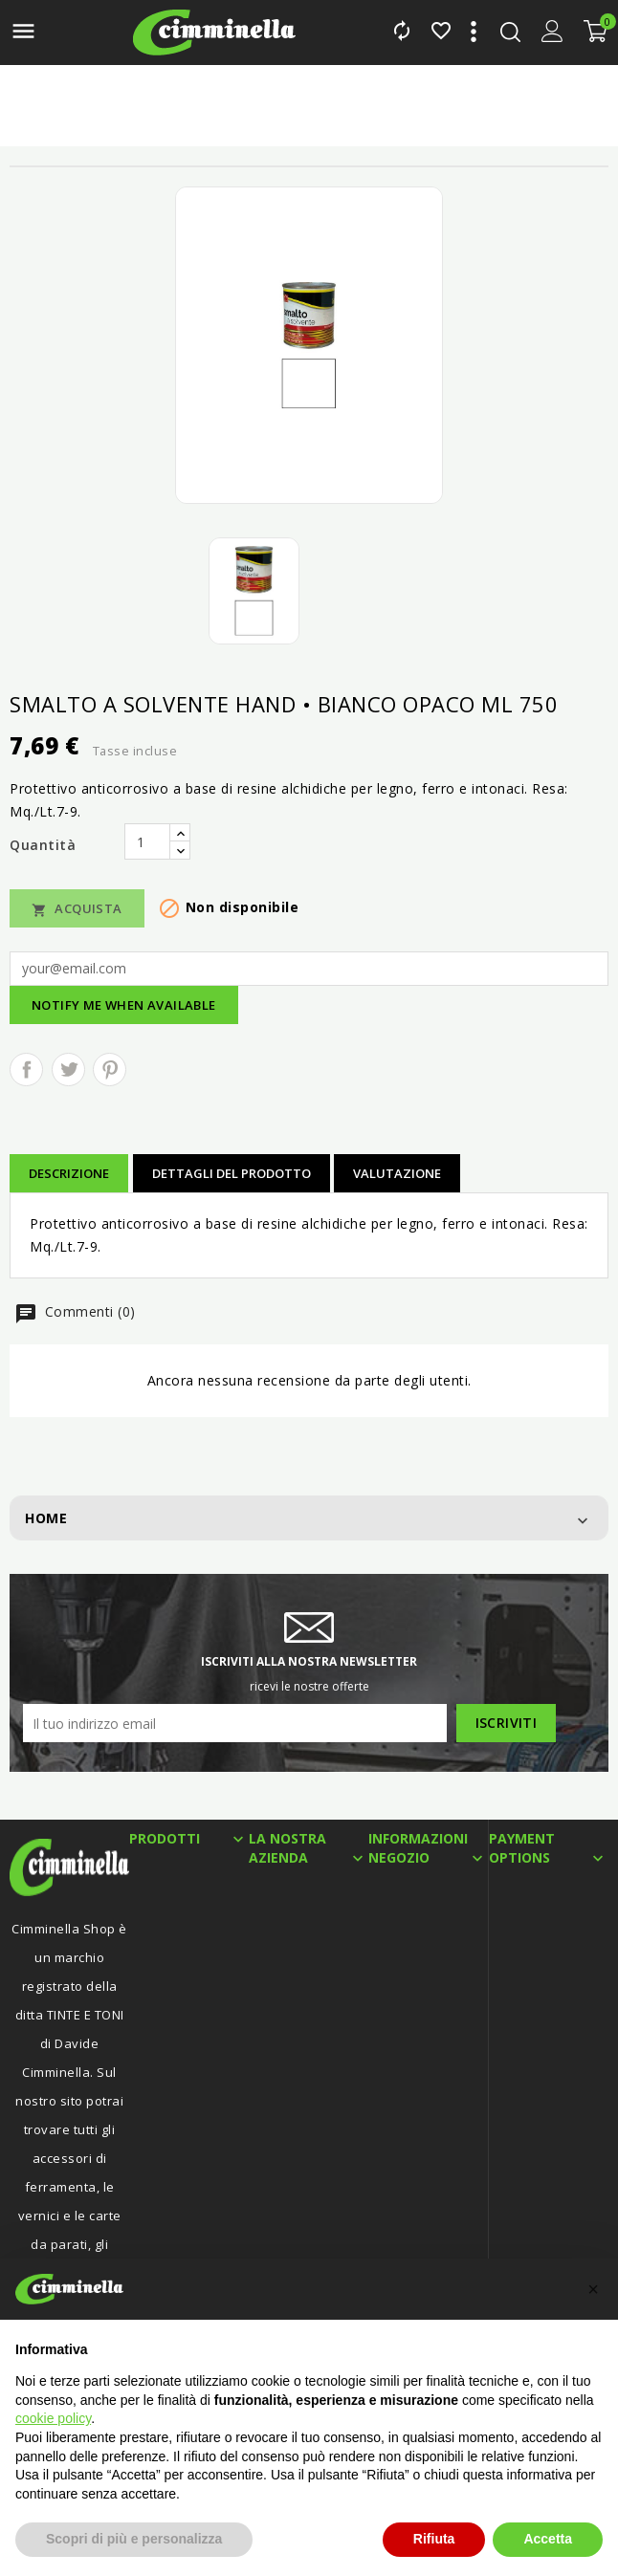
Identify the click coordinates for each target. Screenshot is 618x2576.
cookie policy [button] (53, 2418)
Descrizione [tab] (69, 1173)
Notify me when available (124, 1005)
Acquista (77, 909)
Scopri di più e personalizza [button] (134, 2538)
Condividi (26, 1069)
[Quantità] (147, 841)
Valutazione (397, 1173)
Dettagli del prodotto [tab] (231, 1173)
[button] (593, 2289)
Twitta (68, 1069)
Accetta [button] (547, 2538)
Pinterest (109, 1069)
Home (46, 1518)
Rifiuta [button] (434, 2538)
